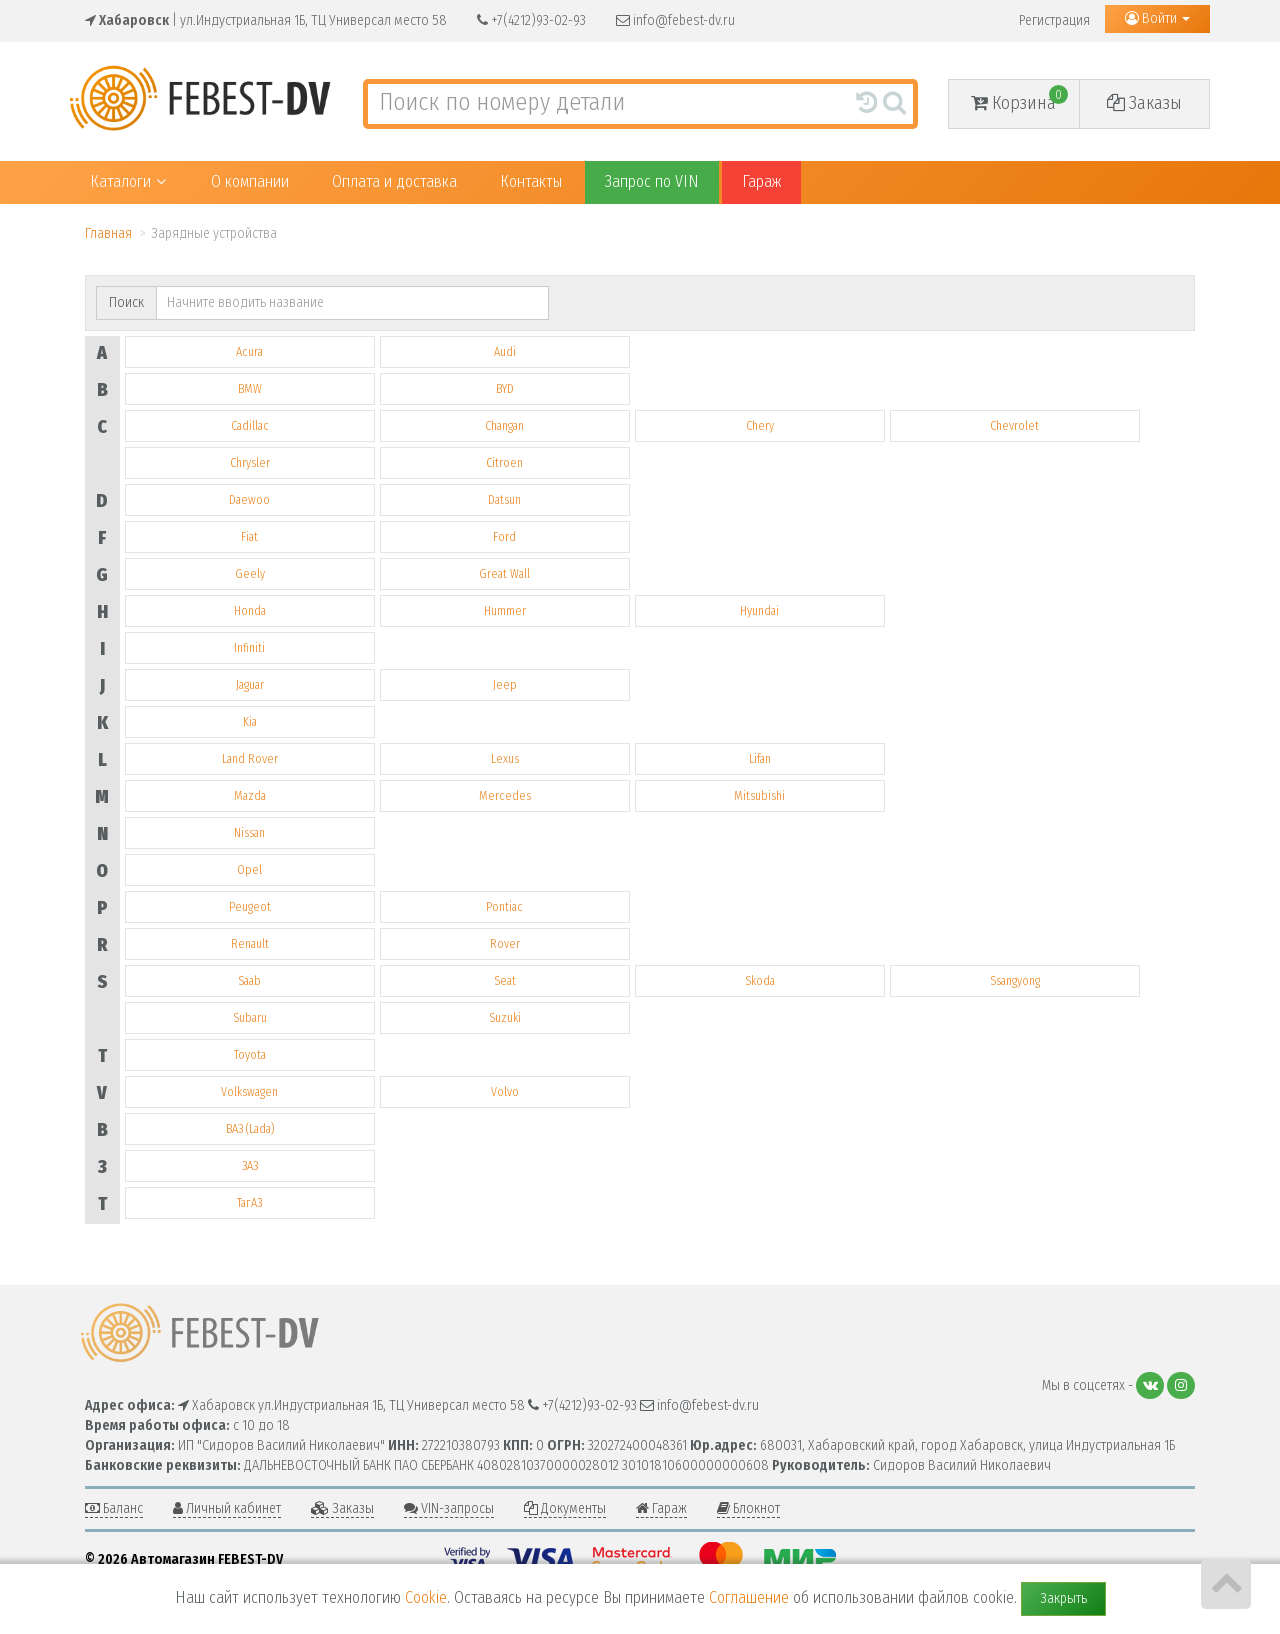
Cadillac (250, 426)
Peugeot (250, 907)
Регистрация (1054, 20)
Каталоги (128, 181)
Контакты (531, 181)
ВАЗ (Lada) (250, 1129)
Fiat (249, 537)
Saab (249, 981)
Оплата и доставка (394, 181)
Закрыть (1063, 1598)
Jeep (505, 685)
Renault (250, 944)
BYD (505, 389)
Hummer (505, 611)
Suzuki (505, 1018)
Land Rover (250, 759)
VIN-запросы (449, 1508)
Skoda (760, 981)
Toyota (250, 1055)
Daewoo (249, 500)
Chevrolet (1014, 426)
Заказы (1144, 103)
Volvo (505, 1092)
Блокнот (748, 1508)
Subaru (250, 1018)
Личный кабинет (227, 1508)
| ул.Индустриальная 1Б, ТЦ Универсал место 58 (266, 20)
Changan (504, 426)
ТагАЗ (249, 1203)
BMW (250, 389)
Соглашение (749, 1597)
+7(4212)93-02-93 (531, 20)
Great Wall (504, 574)
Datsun (504, 500)
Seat (505, 981)
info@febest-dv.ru (675, 20)
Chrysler (250, 463)
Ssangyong (1015, 981)
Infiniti (249, 648)
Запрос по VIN (652, 181)
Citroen (504, 463)
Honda (250, 611)
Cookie (426, 1597)
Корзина (1019, 99)
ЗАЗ (250, 1166)
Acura (249, 352)
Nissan (249, 833)
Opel (249, 870)
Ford (504, 537)
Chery (760, 426)
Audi (505, 352)
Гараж (761, 181)
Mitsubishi (759, 796)
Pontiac (504, 907)
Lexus (505, 759)
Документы (565, 1508)
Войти (1157, 18)
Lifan (760, 759)
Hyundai (759, 611)
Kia (250, 722)
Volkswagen (249, 1092)
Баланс (114, 1508)
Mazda (250, 796)
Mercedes (505, 796)
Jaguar (250, 685)
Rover (505, 944)
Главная (108, 233)
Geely (250, 574)
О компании (250, 181)
